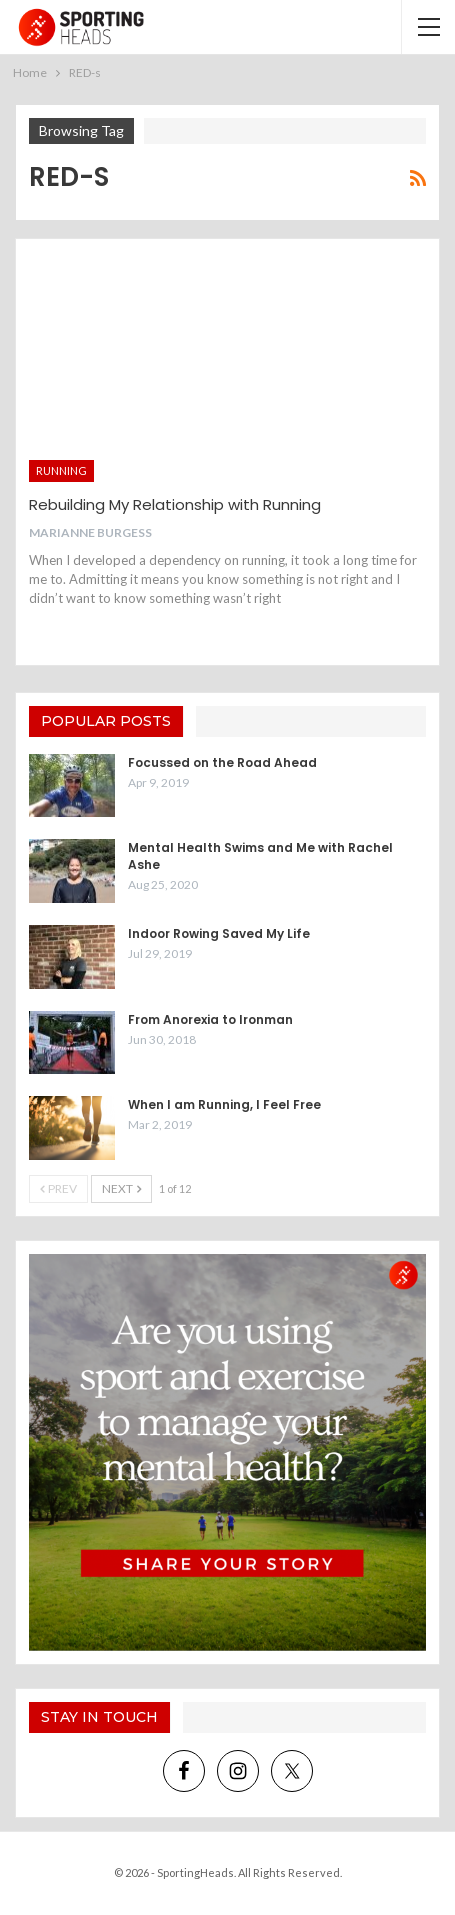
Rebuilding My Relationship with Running (175, 504)
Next (121, 1188)
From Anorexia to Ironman (210, 1019)
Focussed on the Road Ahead (222, 762)
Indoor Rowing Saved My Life (219, 933)
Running (61, 470)
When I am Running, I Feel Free (224, 1104)
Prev (58, 1188)
